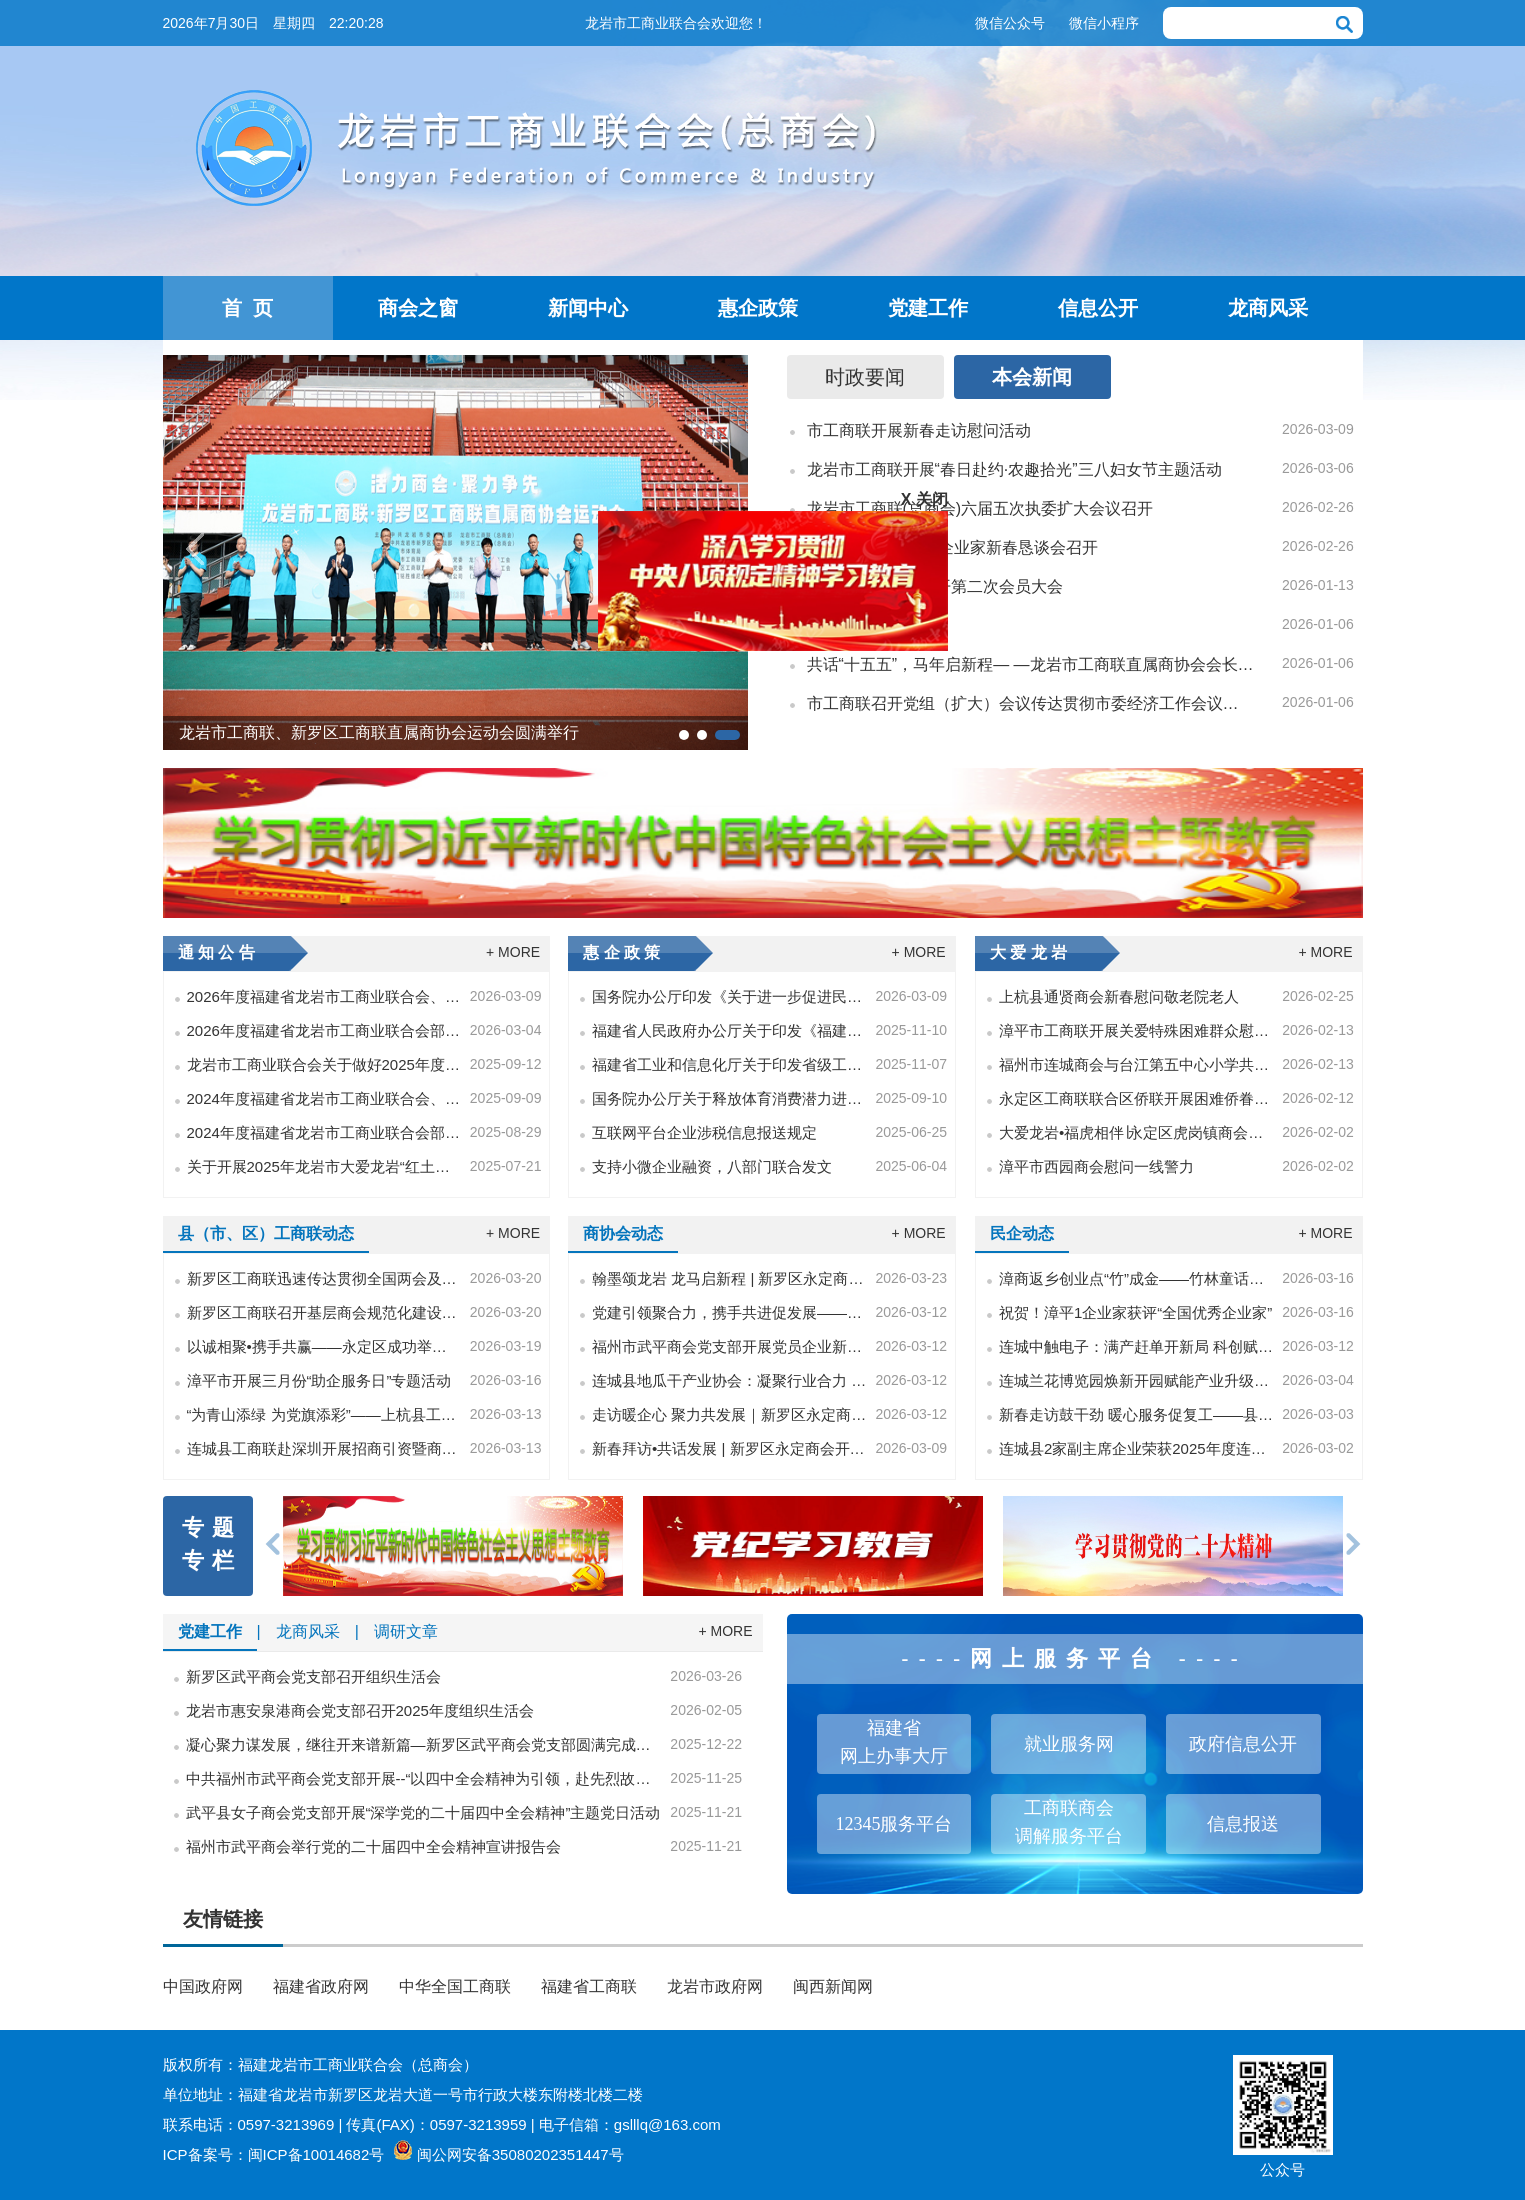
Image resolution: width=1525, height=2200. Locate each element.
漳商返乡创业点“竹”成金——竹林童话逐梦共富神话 (1136, 1278)
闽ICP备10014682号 (316, 2154)
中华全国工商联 (455, 1986)
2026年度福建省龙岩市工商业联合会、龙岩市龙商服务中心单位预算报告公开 (324, 996)
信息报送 (1243, 1824)
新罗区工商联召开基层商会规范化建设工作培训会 (324, 1312)
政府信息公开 (1243, 1744)
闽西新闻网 (833, 1986)
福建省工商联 (589, 1986)
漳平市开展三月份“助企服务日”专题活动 (319, 1380)
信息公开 (1098, 308)
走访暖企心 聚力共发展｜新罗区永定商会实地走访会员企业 (729, 1414)
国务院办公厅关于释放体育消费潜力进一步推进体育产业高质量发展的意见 (729, 1098)
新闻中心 (588, 308)
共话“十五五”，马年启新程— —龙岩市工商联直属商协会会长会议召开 (1030, 664)
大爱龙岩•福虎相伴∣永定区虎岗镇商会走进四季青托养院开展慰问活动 (1136, 1132)
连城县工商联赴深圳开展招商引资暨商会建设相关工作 (324, 1448)
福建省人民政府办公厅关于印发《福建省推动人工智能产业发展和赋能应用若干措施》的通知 (729, 1030)
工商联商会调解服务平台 (1069, 1822)
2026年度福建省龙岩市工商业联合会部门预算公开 (324, 1030)
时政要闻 (865, 377)
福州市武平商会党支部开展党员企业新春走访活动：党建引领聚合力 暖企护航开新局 (729, 1346)
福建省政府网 (321, 1986)
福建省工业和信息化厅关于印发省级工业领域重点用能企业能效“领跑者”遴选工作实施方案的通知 (729, 1064)
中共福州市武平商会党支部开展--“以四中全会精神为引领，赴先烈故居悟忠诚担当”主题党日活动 (424, 1778)
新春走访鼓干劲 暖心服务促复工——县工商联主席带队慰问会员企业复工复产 (1136, 1414)
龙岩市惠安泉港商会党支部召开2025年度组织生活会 (360, 1710)
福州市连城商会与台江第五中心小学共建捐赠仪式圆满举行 (1136, 1064)
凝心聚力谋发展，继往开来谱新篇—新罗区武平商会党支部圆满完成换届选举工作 (424, 1744)
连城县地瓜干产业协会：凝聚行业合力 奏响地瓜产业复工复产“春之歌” (729, 1380)
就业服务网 (1069, 1744)
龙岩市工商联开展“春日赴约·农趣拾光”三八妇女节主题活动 (1014, 469)
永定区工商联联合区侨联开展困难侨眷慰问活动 (1136, 1098)
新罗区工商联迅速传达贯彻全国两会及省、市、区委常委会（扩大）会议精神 (324, 1278)
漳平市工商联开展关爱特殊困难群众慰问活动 (1136, 1030)
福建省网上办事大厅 (894, 1742)
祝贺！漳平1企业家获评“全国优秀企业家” (1135, 1312)
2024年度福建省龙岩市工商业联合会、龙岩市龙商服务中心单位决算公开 (324, 1098)
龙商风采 (1268, 308)
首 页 (247, 308)
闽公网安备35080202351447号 (520, 2154)
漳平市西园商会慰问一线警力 (1096, 1166)
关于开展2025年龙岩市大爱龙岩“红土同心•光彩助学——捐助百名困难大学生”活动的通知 (324, 1166)
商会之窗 (418, 308)
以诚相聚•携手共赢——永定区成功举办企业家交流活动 (324, 1346)
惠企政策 (758, 308)
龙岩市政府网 (715, 1986)
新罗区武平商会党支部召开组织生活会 (313, 1676)
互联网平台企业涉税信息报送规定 (704, 1132)
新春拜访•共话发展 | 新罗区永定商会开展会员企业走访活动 (729, 1448)
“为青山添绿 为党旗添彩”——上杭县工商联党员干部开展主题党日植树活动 (324, 1414)
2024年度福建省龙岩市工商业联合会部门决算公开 (324, 1132)
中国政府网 (203, 1986)
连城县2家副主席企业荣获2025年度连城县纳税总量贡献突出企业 (1136, 1448)
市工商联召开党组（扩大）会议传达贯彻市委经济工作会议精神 (1030, 703)
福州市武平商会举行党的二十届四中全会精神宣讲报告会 (373, 1846)
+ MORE (513, 952)
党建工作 (928, 308)
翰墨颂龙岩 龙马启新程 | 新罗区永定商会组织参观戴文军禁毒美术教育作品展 (729, 1278)
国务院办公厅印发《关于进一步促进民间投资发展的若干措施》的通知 (729, 996)
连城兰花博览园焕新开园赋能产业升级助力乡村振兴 (1136, 1380)
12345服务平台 (893, 1824)
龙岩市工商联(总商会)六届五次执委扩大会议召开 (980, 508)
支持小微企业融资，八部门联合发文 (712, 1166)
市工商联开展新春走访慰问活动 (919, 430)
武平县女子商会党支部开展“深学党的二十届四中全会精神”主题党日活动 (423, 1812)
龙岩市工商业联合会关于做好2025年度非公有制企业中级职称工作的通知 (324, 1064)
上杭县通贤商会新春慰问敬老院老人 (1119, 996)
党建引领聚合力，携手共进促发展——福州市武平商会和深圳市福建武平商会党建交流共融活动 (729, 1312)
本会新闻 (1032, 377)
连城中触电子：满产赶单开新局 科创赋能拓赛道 (1136, 1346)
